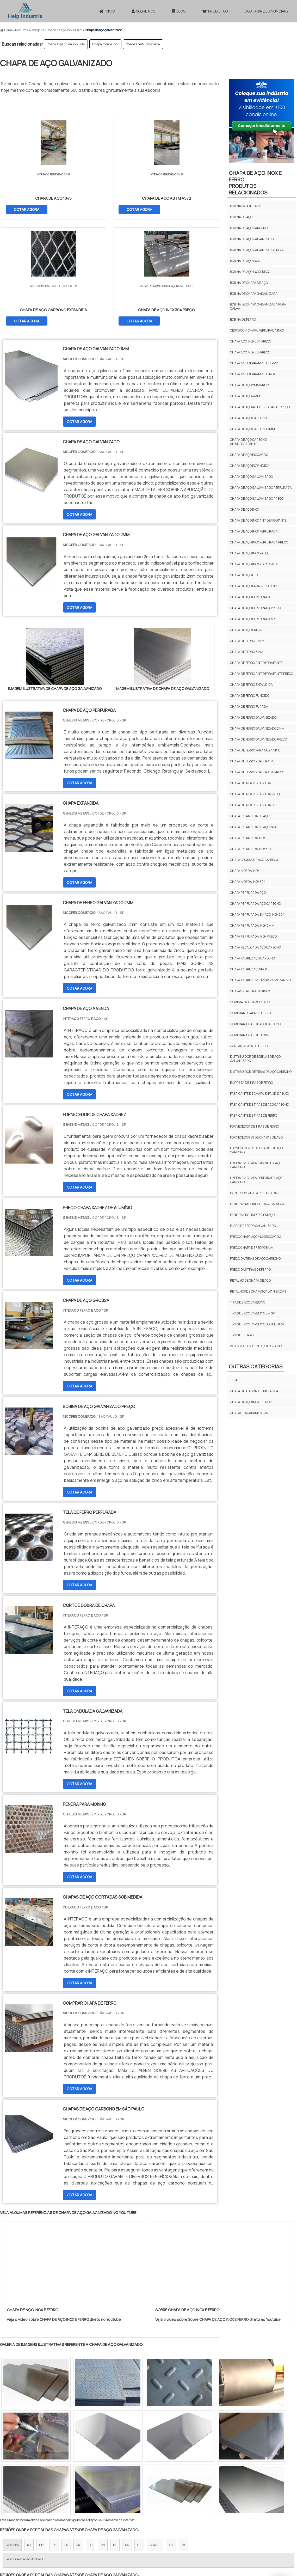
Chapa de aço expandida (249, 465)
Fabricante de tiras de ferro (253, 1115)
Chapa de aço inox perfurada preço (259, 542)
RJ (29, 2435)
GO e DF (155, 2435)
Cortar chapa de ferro (249, 1046)
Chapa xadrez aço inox (248, 969)
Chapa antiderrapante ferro (254, 363)
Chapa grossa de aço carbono (254, 860)
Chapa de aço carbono (248, 418)
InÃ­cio (158, 2528)
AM (171, 2435)
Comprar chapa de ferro (250, 1013)
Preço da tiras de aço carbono (255, 1258)
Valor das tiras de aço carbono (256, 1346)
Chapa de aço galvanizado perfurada (261, 487)
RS (103, 2435)
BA (127, 2435)
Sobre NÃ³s (180, 2528)
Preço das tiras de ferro (250, 1269)
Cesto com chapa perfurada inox (257, 330)
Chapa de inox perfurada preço (255, 794)
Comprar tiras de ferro (249, 1035)
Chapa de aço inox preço (249, 553)
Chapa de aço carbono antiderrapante (248, 441)
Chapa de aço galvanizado (251, 476)
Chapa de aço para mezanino (253, 586)
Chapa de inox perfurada (250, 783)
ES (54, 2435)
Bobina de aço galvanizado (252, 239)
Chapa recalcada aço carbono (255, 947)
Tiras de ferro (241, 1335)
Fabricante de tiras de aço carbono (259, 1104)
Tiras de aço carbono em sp (252, 1313)
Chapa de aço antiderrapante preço (260, 407)
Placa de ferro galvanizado (253, 1225)
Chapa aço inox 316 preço (250, 352)
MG (41, 2435)
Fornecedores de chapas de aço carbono (256, 1150)
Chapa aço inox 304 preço (250, 341)
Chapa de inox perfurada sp (252, 805)
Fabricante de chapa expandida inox (259, 1093)
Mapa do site (230, 2528)
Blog (178, 11)
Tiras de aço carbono (247, 1302)
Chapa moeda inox (105, 44)
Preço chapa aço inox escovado (255, 1236)
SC (90, 2435)
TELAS (234, 1380)
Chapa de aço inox (244, 509)
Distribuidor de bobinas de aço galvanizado (255, 1058)
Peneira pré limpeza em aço (252, 1215)
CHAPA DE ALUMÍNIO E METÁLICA (254, 1391)
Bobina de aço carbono (249, 228)
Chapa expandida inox (247, 838)
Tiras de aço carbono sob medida (257, 1324)
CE (139, 2435)
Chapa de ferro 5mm (246, 652)
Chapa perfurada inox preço (253, 936)
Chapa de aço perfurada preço (255, 608)
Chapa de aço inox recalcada (254, 564)
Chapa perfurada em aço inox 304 (257, 914)
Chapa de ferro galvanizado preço (258, 739)
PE (115, 2435)
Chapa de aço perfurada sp (252, 619)
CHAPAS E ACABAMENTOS (249, 1413)
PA (183, 2435)
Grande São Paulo (140, 2480)
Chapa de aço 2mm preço (250, 385)
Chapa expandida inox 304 (66, 44)
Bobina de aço (241, 217)
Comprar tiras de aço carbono (255, 1024)
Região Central (15, 2480)
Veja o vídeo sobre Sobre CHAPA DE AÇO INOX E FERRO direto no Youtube (218, 2209)
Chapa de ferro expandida (251, 684)
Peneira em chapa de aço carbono (257, 1204)
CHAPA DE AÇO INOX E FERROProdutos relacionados (255, 182)
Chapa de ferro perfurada (252, 761)
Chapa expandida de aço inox (253, 827)
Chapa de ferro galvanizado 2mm (257, 728)
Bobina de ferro (243, 319)
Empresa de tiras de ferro (251, 1082)
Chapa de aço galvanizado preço (256, 498)
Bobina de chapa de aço (249, 282)
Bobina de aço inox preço (250, 272)
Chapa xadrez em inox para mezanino (260, 980)
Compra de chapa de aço (250, 1002)
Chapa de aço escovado (249, 454)
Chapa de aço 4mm (245, 396)
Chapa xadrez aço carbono (252, 958)
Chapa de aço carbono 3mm (252, 429)
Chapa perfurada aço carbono (255, 903)
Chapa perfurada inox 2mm (252, 925)
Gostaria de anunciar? (266, 11)
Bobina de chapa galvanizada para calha (258, 306)
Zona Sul (89, 2480)
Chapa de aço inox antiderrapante (258, 520)
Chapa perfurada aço (248, 892)
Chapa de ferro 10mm (247, 641)
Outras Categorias (255, 1366)
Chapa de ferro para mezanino (255, 750)
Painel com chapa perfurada (253, 1193)
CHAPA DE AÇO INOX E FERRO (250, 1402)
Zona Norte (43, 2480)
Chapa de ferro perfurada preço (257, 772)
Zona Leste (112, 2480)
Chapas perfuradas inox (143, 44)
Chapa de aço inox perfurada (254, 531)
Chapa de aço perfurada (250, 597)
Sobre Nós (143, 11)
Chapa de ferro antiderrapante (256, 662)
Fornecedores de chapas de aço (256, 1137)
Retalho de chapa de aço (250, 1280)
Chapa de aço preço (246, 630)
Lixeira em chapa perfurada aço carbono (256, 1180)
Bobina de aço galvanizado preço (257, 250)
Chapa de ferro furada (249, 706)
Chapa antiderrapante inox (252, 374)
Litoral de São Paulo (174, 2480)
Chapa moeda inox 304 (248, 881)
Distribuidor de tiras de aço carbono (261, 1071)
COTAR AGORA (27, 208)
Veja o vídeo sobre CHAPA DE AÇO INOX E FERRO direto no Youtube (64, 2209)
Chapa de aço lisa (244, 575)
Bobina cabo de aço (245, 206)
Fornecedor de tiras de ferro (254, 1126)
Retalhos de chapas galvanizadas (258, 1291)
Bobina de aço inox (245, 261)
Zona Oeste (67, 2480)
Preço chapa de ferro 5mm (252, 1247)
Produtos (215, 11)
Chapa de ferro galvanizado (253, 717)
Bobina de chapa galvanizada (254, 293)
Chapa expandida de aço (249, 816)
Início (107, 11)
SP (66, 2435)
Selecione (12, 2435)
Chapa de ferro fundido (249, 695)
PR (78, 2435)
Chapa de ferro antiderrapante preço (261, 673)
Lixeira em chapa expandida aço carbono (255, 1165)
